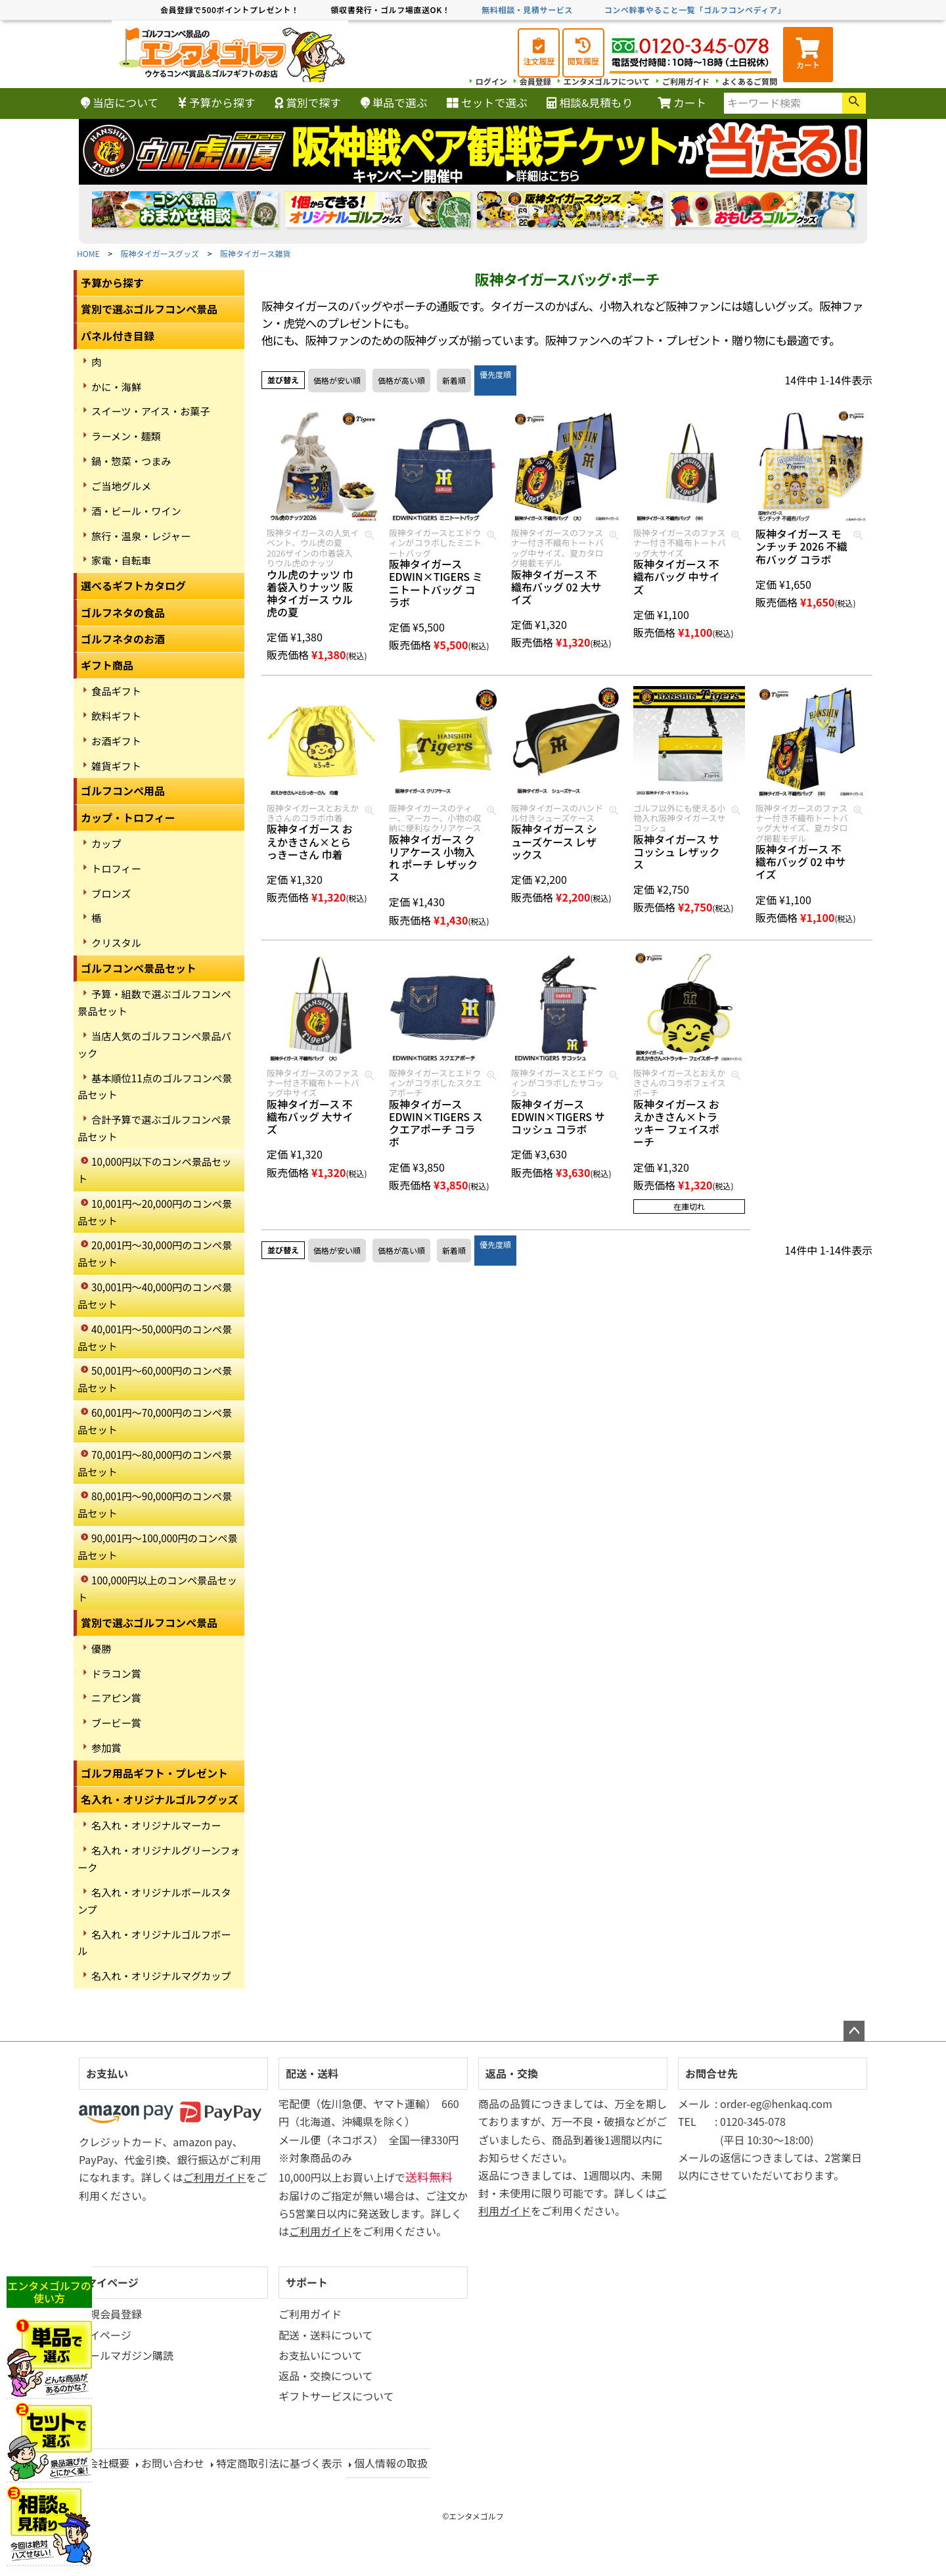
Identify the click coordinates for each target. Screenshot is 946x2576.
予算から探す (217, 102)
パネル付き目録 (117, 336)
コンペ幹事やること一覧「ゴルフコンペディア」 (695, 9)
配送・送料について (326, 2335)
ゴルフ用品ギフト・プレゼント (154, 1773)
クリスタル (116, 942)
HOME (88, 253)
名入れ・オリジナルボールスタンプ (154, 1900)
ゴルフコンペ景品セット (138, 968)
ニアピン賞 (116, 1697)
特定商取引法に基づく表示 (279, 2463)
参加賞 (106, 1747)
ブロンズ (111, 893)
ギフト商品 (107, 665)
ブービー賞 (116, 1722)
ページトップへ (854, 2031)
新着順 (454, 380)
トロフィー (116, 868)
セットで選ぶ (487, 102)
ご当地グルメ (121, 485)
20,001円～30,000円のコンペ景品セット (155, 1253)
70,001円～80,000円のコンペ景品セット (155, 1463)
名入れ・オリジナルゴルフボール (154, 1942)
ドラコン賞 (116, 1673)
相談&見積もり (590, 102)
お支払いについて (321, 2355)
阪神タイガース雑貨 (255, 253)
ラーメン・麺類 (126, 435)
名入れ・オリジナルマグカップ (161, 1975)
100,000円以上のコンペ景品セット (157, 1588)
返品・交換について (326, 2375)
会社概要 (108, 2463)
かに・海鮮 (116, 386)
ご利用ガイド (686, 81)
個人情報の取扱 (391, 2463)
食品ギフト (116, 690)
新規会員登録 (110, 2314)
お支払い (107, 2073)
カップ (106, 843)
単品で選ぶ (394, 102)
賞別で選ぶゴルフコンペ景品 (149, 309)
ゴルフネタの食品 (123, 612)
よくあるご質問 (749, 81)
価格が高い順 (401, 380)
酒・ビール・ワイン (136, 510)
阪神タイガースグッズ (160, 253)
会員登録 (535, 81)
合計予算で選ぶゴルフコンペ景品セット (154, 1127)
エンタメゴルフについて (607, 81)
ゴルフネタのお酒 (123, 639)
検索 (854, 103)
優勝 (101, 1648)
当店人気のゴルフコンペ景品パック (154, 1044)
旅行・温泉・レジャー (141, 535)
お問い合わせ (172, 2463)
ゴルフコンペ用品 (123, 790)
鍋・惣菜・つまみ (131, 460)
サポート (307, 2282)
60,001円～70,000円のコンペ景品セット (155, 1421)
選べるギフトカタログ (133, 585)
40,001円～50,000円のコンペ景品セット (155, 1337)
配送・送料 (312, 2073)
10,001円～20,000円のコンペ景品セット (155, 1212)
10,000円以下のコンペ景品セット (154, 1169)
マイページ (112, 2282)
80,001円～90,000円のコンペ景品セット (155, 1504)
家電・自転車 (121, 560)
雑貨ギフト (116, 765)
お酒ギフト (116, 740)
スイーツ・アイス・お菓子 (150, 410)
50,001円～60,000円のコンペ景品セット (155, 1378)
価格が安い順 (337, 380)
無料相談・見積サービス (527, 9)
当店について (119, 102)
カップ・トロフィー (128, 817)
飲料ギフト (116, 715)
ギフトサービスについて (336, 2396)
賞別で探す (308, 102)
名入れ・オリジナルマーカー (156, 1825)
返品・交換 (511, 2073)
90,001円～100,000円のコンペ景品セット (158, 1546)
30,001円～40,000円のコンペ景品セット (155, 1295)
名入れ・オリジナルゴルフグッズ (159, 1799)
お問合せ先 (711, 2073)
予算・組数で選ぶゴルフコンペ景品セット (154, 1002)
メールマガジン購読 (126, 2355)
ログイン (491, 81)
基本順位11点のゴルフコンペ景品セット (155, 1086)
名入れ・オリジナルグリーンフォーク (159, 1858)
